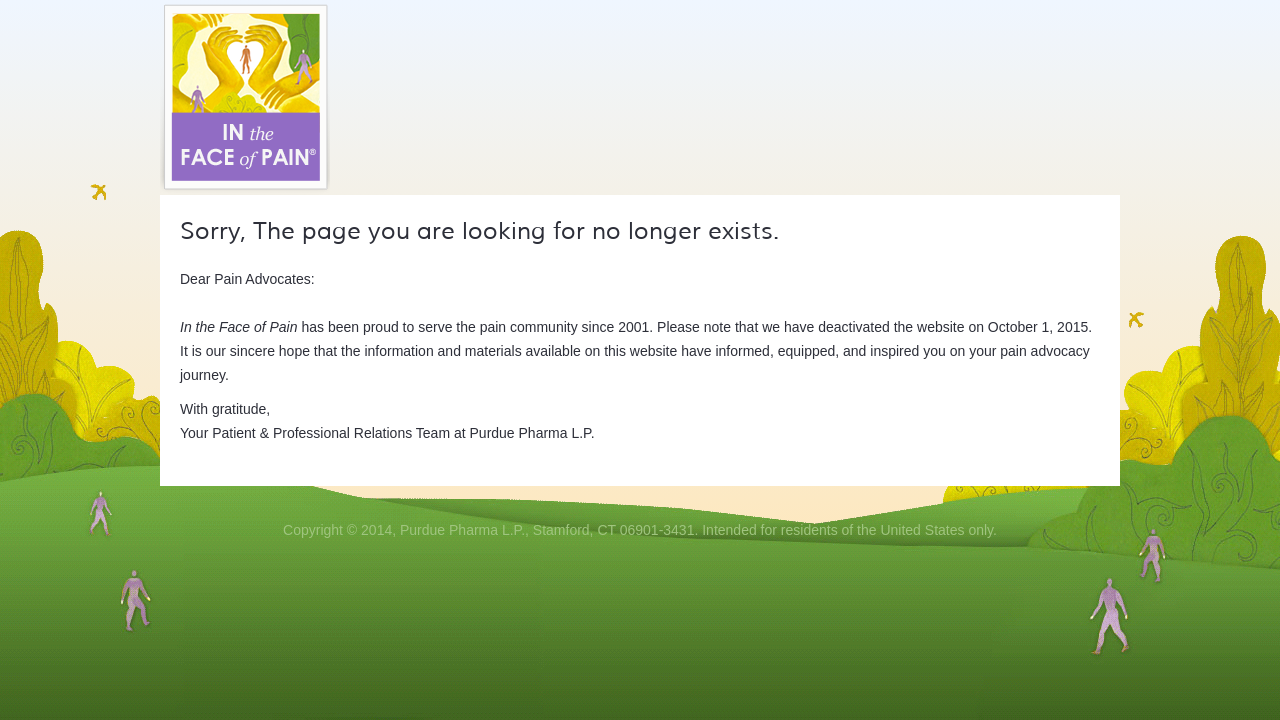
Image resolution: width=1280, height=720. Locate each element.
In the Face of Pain (245, 97)
